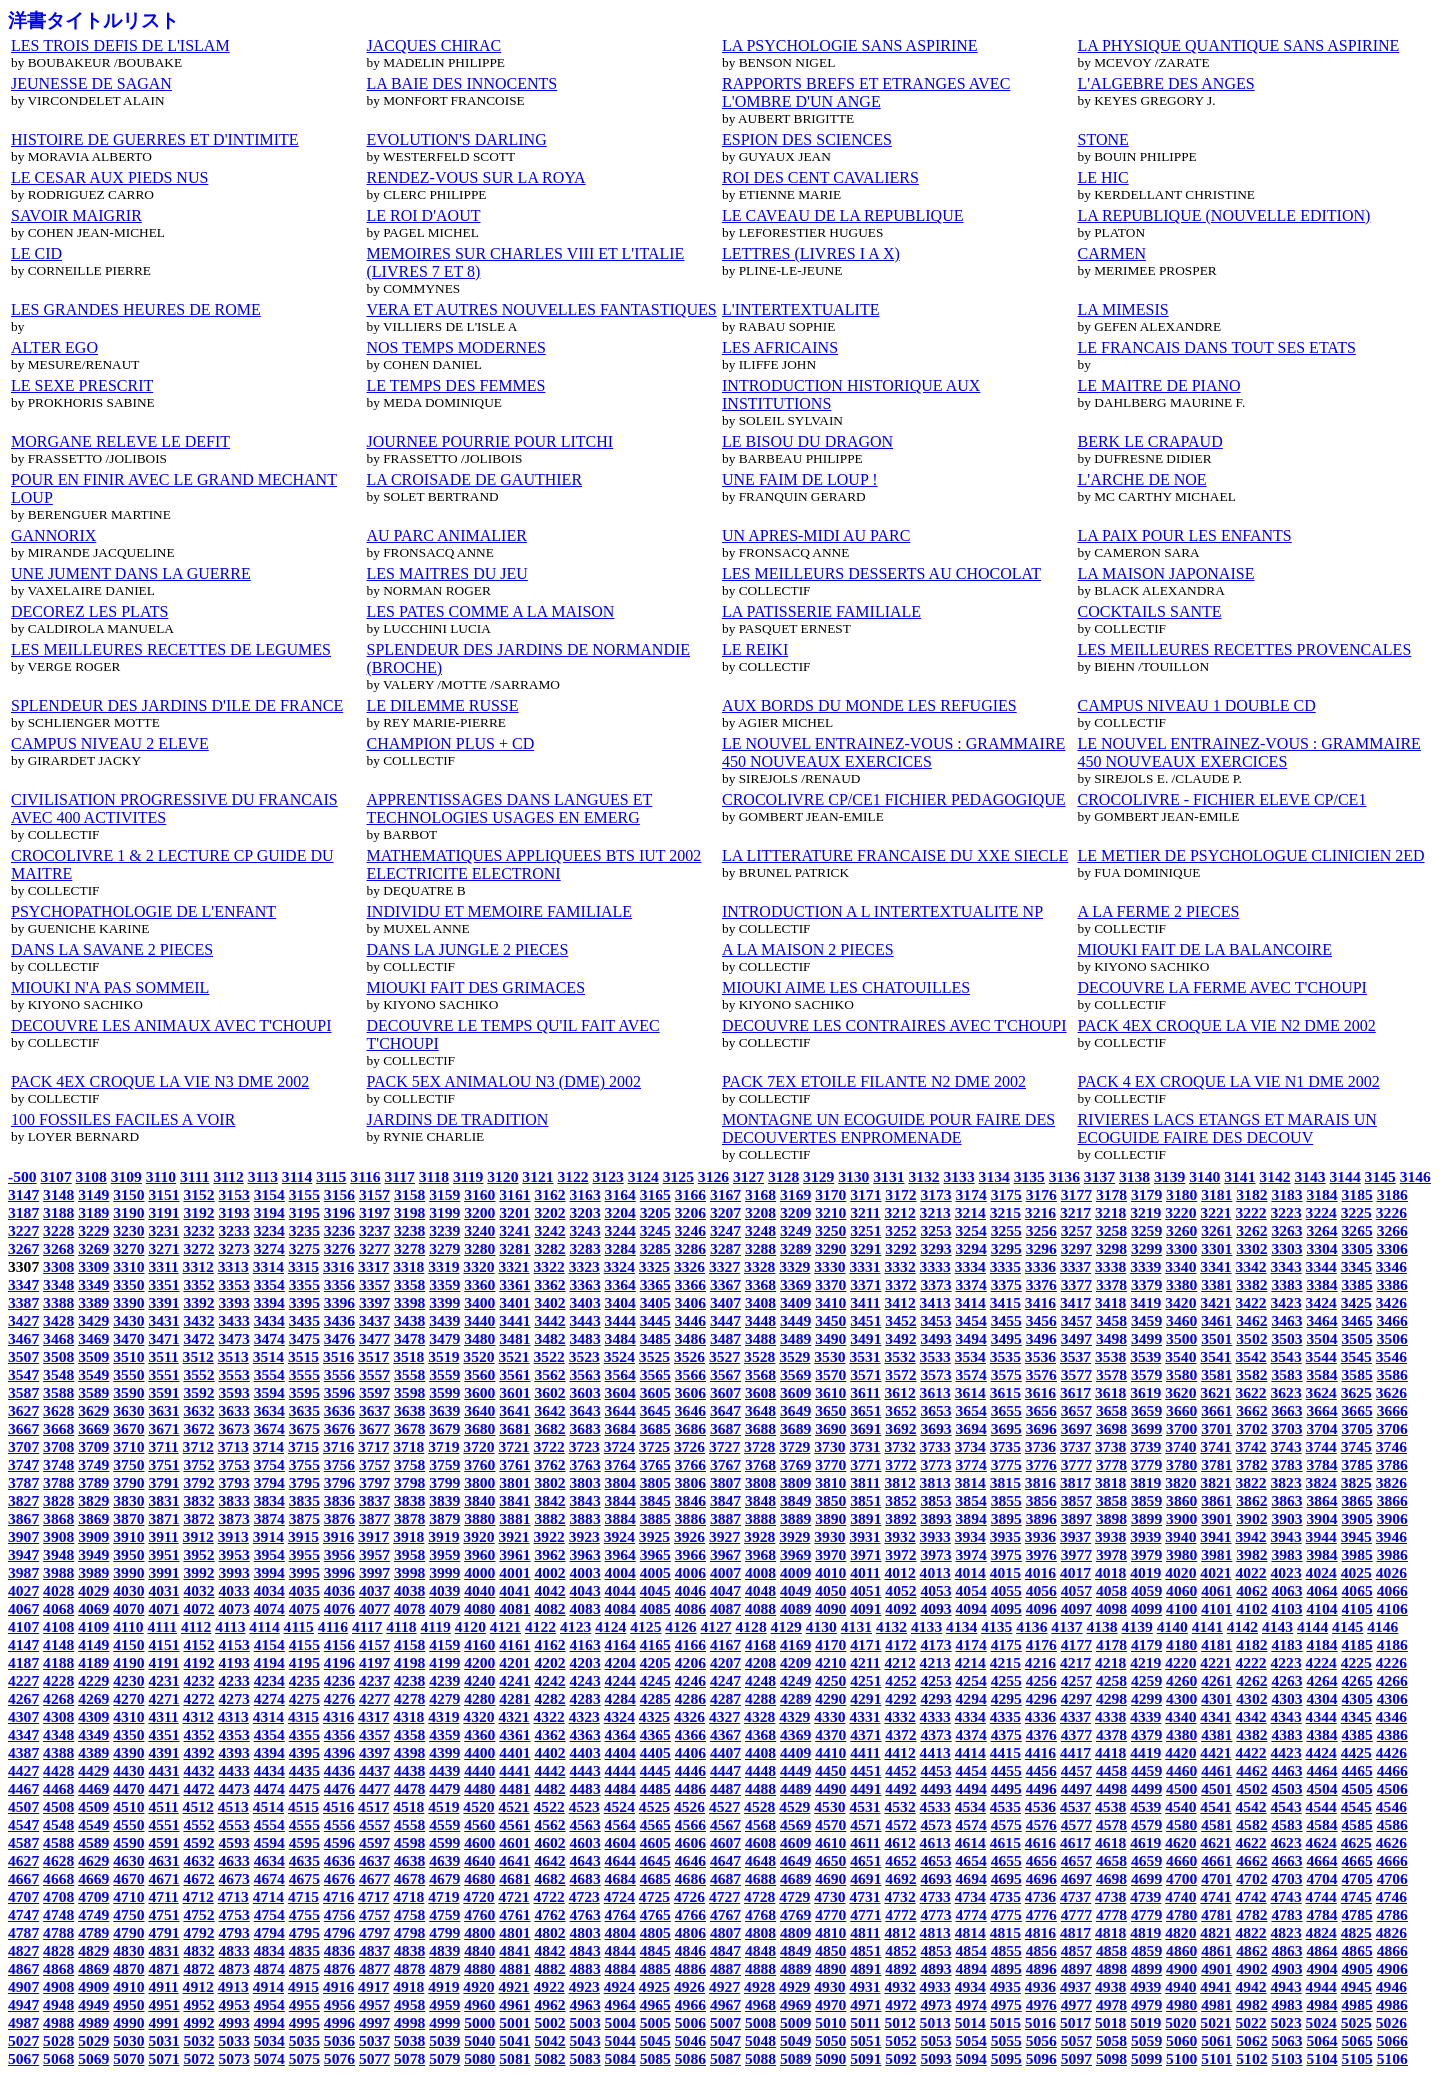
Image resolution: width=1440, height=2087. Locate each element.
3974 (971, 1554)
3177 (1076, 1194)
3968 (760, 1554)
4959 (444, 2004)
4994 (269, 2022)
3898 (1111, 1518)
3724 (619, 1446)
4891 (865, 1968)
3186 (1392, 1194)
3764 (620, 1464)
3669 (93, 1428)
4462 (1251, 1770)
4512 (198, 1806)
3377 (1076, 1284)
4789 (93, 1932)
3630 (128, 1410)
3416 (1040, 1302)
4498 (1111, 1788)
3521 (513, 1356)
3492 (900, 1338)
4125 (645, 1626)
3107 (56, 1176)
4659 (1146, 1860)
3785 (1357, 1464)
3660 (1181, 1410)
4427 (23, 1770)
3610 (830, 1392)
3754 (269, 1464)
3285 (655, 1248)
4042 (549, 1590)
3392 (198, 1302)
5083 (585, 2058)
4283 (585, 1698)
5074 (269, 2058)
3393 (234, 1302)
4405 (655, 1752)
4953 (234, 2004)
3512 (198, 1356)
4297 (1076, 1698)
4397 (374, 1752)
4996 (339, 2022)
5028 (58, 2040)
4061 (1216, 1590)
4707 (23, 1896)
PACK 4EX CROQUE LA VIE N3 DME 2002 (160, 1081)
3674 (269, 1428)
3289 (795, 1248)
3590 (128, 1392)
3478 (409, 1338)
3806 (690, 1482)
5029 (93, 2040)
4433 (234, 1770)
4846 (690, 1950)
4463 (1286, 1770)
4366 (690, 1734)
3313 (233, 1266)
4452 (900, 1770)
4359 (444, 1734)
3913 (233, 1536)
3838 (409, 1500)
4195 (304, 1662)
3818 (1110, 1482)
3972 (900, 1554)
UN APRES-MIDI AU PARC (816, 535)
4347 (23, 1734)
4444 (620, 1770)
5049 (795, 2040)
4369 (795, 1734)
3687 (725, 1428)
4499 (1146, 1788)
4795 (304, 1932)
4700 (1181, 1878)
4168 (760, 1644)
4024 (1321, 1572)
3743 (1286, 1446)
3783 (1286, 1464)
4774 (971, 1914)
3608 (760, 1392)
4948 (58, 2004)
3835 (304, 1500)
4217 (1075, 1662)
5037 (374, 2040)
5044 (620, 2040)
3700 (1181, 1428)
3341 (1215, 1266)
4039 (444, 1590)
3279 (444, 1248)
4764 (620, 1914)
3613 (935, 1392)
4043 (585, 1590)
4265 (1357, 1680)
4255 (1006, 1680)
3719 (443, 1446)
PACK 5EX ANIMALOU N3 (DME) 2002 (504, 1081)
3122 (572, 1176)
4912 (198, 1986)
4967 (725, 2004)
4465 (1357, 1770)
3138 (1134, 1176)
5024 (1321, 2022)
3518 (408, 1356)
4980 (1181, 2004)
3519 (443, 1356)
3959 (444, 1554)
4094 (971, 1608)
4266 (1392, 1680)
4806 (690, 1932)
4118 (401, 1626)
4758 (409, 1914)
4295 (1006, 1698)
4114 (264, 1626)
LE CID (36, 253)
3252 (900, 1230)
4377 (1076, 1734)
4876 (339, 1968)
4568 (760, 1824)
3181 (1216, 1194)
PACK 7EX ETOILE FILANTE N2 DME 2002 (874, 1081)
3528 (759, 1356)
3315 (303, 1266)
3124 (643, 1176)
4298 (1111, 1698)
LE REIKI (755, 649)
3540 (1180, 1356)
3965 (655, 1554)
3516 (338, 1356)
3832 (198, 1500)
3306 (1392, 1248)
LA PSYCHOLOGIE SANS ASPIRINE (850, 45)
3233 (234, 1230)
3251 (865, 1230)
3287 (725, 1248)
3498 (1111, 1338)
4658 (1111, 1860)
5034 (269, 2040)
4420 (1180, 1752)
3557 (374, 1374)
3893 (935, 1518)
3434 (269, 1320)
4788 (58, 1932)
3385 (1357, 1284)
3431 (163, 1320)
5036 (339, 2040)
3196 (339, 1212)
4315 (303, 1716)
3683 (585, 1428)
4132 (891, 1626)
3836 (339, 1500)
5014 (970, 2022)
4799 (444, 1932)
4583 (1286, 1824)
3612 (899, 1392)
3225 (1356, 1212)
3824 (1321, 1482)
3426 (1391, 1302)
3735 (1005, 1446)
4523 (584, 1806)
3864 (1321, 1500)
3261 (1216, 1230)
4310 (128, 1716)
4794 (269, 1932)
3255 (1006, 1230)
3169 (795, 1194)
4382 (1251, 1734)
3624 (1321, 1392)
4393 (234, 1752)
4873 (234, 1968)
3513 (233, 1356)
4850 (830, 1950)
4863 (1286, 1950)
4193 (234, 1662)
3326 (689, 1266)
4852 (900, 1950)
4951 (163, 2004)
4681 (514, 1878)
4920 (478, 1986)
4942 (1250, 1986)
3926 (689, 1536)
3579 (1146, 1374)
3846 (690, 1500)
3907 (23, 1536)
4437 (374, 1770)
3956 (339, 1554)
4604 (620, 1842)
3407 (725, 1302)
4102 (1251, 1608)
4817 (1075, 1932)
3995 (304, 1572)
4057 (1076, 1590)
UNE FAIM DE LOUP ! (800, 479)
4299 (1146, 1698)
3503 (1286, 1338)
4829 (93, 1950)
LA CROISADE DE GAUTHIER (475, 479)
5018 (1110, 2022)
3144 (1345, 1176)
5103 (1286, 2058)
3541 (1215, 1356)
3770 (830, 1464)
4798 (409, 1932)
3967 (725, 1554)
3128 (783, 1176)
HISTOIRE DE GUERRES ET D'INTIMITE (155, 139)
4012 (899, 1572)
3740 (1180, 1446)
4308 (58, 1716)
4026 (1391, 1572)
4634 (269, 1860)
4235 (304, 1680)
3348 (58, 1284)
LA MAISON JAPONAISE (1166, 573)
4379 (1146, 1734)
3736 (1040, 1446)
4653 (935, 1860)
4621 (1215, 1842)
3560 (479, 1374)
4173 (935, 1644)
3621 (1215, 1392)
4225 (1356, 1662)
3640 (479, 1410)
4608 (760, 1842)
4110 (128, 1626)
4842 (549, 1950)
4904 (1321, 1968)
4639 (444, 1860)
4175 (1006, 1644)
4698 (1111, 1878)
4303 (1286, 1698)
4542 (1250, 1806)
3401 (514, 1302)
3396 (339, 1302)
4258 (1111, 1680)
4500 (1181, 1788)
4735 (1005, 1896)
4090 (830, 1608)
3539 (1145, 1356)
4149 (93, 1644)
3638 (409, 1410)
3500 (1181, 1338)
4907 (23, 1986)
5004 (620, 2022)
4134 (961, 1626)
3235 (304, 1230)
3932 (899, 1536)
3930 (829, 1536)
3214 (970, 1212)
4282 (549, 1698)
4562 (549, 1824)
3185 (1357, 1194)
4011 (865, 1572)
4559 (444, 1824)
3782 (1251, 1464)
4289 (795, 1698)
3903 (1286, 1518)
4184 (1321, 1644)
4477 (374, 1788)
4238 (409, 1680)
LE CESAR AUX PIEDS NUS (109, 177)
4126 (680, 1626)
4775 (1006, 1914)
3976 (1041, 1554)
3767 (725, 1464)
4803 (585, 1932)
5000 (479, 2022)
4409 (795, 1752)
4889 (795, 1968)
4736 (1040, 1896)
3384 (1321, 1284)
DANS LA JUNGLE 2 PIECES (468, 949)
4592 (198, 1842)
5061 (1216, 2040)
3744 (1321, 1446)
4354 (269, 1734)
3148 (58, 1194)
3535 (1005, 1356)
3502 (1251, 1338)
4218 (1110, 1662)
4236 (339, 1680)
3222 (1250, 1212)
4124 (610, 1626)
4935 (1005, 1986)
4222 (1250, 1662)
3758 (409, 1464)
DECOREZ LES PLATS (89, 611)
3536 (1040, 1356)
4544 (1321, 1806)
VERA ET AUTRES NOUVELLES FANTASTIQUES (542, 309)
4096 (1041, 1608)
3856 (1041, 1500)
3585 (1357, 1374)
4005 (655, 1572)
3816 (1040, 1482)
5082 (549, 2058)
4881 (514, 1968)
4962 (549, 2004)
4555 (304, 1824)
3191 (163, 1212)
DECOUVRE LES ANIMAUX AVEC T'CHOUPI (171, 1025)
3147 (23, 1194)
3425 (1356, 1302)
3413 (935, 1302)
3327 (724, 1266)
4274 (269, 1698)
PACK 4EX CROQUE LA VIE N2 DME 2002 (1227, 1025)
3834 (269, 1500)
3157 (374, 1194)
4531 (864, 1806)
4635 (304, 1860)
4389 (93, 1752)
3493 (935, 1338)
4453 (935, 1770)
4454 (971, 1770)
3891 (865, 1518)
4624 (1321, 1842)
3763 (585, 1464)
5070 (128, 2058)
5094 (971, 2058)
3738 (1110, 1446)
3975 (1006, 1554)
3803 (585, 1482)
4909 (93, 1986)
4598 (409, 1842)
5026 (1391, 2022)
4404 (620, 1752)
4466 (1392, 1770)
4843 (585, 1950)
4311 (163, 1716)
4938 (1110, 1986)
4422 (1250, 1752)
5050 (830, 2040)
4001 (514, 1572)
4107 (23, 1626)
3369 (795, 1284)
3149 (93, 1194)
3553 (234, 1374)
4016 (1040, 1572)
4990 (128, 2022)
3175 (1006, 1194)
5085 (655, 2058)
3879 (444, 1518)
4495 (1006, 1788)
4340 (1180, 1716)
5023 (1286, 2022)
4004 (620, 1572)
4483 (585, 1788)
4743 (1286, 1896)
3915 (303, 1536)
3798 (409, 1482)
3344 (1321, 1266)
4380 (1181, 1734)
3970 (830, 1554)
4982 (1251, 2004)
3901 (1216, 1518)
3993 (234, 1572)
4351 (163, 1734)
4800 (479, 1932)
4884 (620, 1968)
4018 (1110, 1572)
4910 (128, 1986)
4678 (409, 1878)
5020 (1180, 2022)
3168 (760, 1194)
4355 (304, 1734)
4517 (373, 1806)
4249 (795, 1680)
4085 (655, 1608)
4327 (724, 1716)
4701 (1216, 1878)
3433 (234, 1320)
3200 (479, 1212)
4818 (1110, 1932)
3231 (163, 1230)
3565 (655, 1374)
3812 (899, 1482)
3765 (655, 1464)
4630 (128, 1860)
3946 (1391, 1536)
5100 (1181, 2058)
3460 (1181, 1320)
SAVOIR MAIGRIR (76, 215)
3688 (760, 1428)
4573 (935, 1824)
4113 (230, 1626)
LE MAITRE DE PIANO (1159, 385)
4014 (970, 1572)
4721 (513, 1896)
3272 (198, 1248)
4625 (1356, 1842)
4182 (1251, 1644)
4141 (1207, 1626)
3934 (970, 1536)
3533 (935, 1356)
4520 (478, 1806)
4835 (304, 1950)
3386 (1392, 1284)
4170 (830, 1644)
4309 (93, 1716)
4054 (971, 1590)
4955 (304, 2004)
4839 (444, 1950)
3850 (830, 1500)
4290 (830, 1698)
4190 (128, 1662)
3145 (1380, 1176)
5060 (1181, 2040)
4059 (1146, 1590)
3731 (864, 1446)
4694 (971, 1878)
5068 (58, 2058)
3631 (163, 1410)
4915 (303, 1986)
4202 (549, 1662)
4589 (93, 1842)
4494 (971, 1788)
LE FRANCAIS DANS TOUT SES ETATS (1217, 347)
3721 (513, 1446)
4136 (1031, 1626)
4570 (830, 1824)
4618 (1110, 1842)
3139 (1169, 1176)
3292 (900, 1248)
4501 (1216, 1788)
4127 (715, 1626)
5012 (899, 2022)
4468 (58, 1788)
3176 (1041, 1194)
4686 (690, 1878)
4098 (1111, 1608)
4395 (304, 1752)
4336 (1040, 1716)
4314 (268, 1716)
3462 (1251, 1320)
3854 (971, 1500)
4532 (899, 1806)
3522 (549, 1356)
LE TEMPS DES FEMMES (456, 385)
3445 (655, 1320)
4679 (444, 1878)
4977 (1076, 2004)
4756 (339, 1914)
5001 (514, 2022)
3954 (269, 1554)
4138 (1101, 1626)
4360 (479, 1734)
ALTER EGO (54, 347)
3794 (269, 1482)
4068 (58, 1608)
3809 (795, 1482)
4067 (23, 1608)
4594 (269, 1842)
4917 (373, 1986)
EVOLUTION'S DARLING (457, 139)
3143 (1309, 1176)
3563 (585, 1374)
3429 (93, 1320)
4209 (795, 1662)
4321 (513, 1716)
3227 (23, 1230)
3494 (971, 1338)
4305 (1357, 1698)
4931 (864, 1986)
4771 (865, 1914)
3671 (163, 1428)
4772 (900, 1914)
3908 (58, 1536)
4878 (409, 1968)
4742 (1250, 1896)
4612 (899, 1842)
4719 (443, 1896)
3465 (1357, 1320)
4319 (443, 1716)
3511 (163, 1356)
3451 (865, 1320)
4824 (1321, 1932)
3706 (1392, 1428)
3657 (1076, 1410)
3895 (1006, 1518)
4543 (1286, 1806)
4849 (795, 1950)
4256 (1041, 1680)
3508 (58, 1356)
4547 (23, 1824)
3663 (1286, 1410)
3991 (163, 1572)
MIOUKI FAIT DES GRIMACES (476, 987)
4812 (899, 1932)
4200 (479, 1662)
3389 (93, 1302)
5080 (479, 2058)
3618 (1110, 1392)
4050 (830, 1590)
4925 (654, 1986)
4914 (268, 1986)
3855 (1006, 1500)
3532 (899, 1356)
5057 (1076, 2040)
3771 (865, 1464)
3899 (1146, 1518)
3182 (1251, 1194)
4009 (795, 1572)
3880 (479, 1518)
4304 (1321, 1698)
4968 (760, 2004)
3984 (1321, 1554)
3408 (760, 1302)
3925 (654, 1536)
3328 (759, 1266)
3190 (128, 1212)
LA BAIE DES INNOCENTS (462, 83)
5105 (1357, 2058)
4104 (1321, 1608)
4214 (970, 1662)
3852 (900, 1500)
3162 (549, 1194)
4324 (619, 1716)
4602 (549, 1842)
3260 (1181, 1230)
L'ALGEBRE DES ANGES (1166, 83)
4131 (856, 1626)
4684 (620, 1878)
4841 (514, 1950)
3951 (163, 1554)
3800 (479, 1482)
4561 (514, 1824)
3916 (338, 1536)
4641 (514, 1860)
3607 (725, 1392)
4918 (408, 1986)
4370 (830, 1734)
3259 (1146, 1230)
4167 (725, 1644)
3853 (935, 1500)
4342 (1250, 1716)
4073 (234, 1608)
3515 (303, 1356)
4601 (514, 1842)
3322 (549, 1266)
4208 (760, 1662)
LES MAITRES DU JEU (447, 573)
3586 (1392, 1374)
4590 (128, 1842)
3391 (163, 1302)
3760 (479, 1464)
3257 (1076, 1230)
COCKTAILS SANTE (1150, 611)
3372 (900, 1284)
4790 (128, 1932)
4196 (339, 1662)
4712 (198, 1896)
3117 (400, 1176)
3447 (725, 1320)
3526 (689, 1356)
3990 (128, 1572)
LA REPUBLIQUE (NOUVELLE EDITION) (1224, 215)
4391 (163, 1752)
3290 (830, 1248)
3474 (269, 1338)
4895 (1006, 1968)
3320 (478, 1266)
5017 (1075, 2022)
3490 (830, 1338)
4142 (1242, 1626)
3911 (163, 1536)
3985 (1357, 1554)
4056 (1041, 1590)
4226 (1391, 1662)
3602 (549, 1392)
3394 (269, 1302)
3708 (58, 1446)
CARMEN (1112, 253)
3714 (268, 1446)
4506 (1392, 1788)
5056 (1041, 2040)
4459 (1146, 1770)
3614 (970, 1392)
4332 (899, 1716)
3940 (1180, 1536)
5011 (865, 2022)
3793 (234, 1482)
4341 (1215, 1716)
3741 (1215, 1446)
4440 (479, 1770)
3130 (853, 1176)
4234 (269, 1680)
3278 (409, 1248)
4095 (1006, 1608)
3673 (234, 1428)
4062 (1251, 1590)
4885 (655, 1968)
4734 (970, 1896)
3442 (549, 1320)
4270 (128, 1698)
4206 (690, 1662)
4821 (1215, 1932)
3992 (198, 1572)
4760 (479, 1914)
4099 (1146, 1608)
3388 (58, 1302)
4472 (198, 1788)
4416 (1040, 1752)
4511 (163, 1806)
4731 (864, 1896)
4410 (830, 1752)
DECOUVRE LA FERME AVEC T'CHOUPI (1222, 987)
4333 (935, 1716)
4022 (1250, 1572)
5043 (585, 2040)
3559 (444, 1374)
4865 (1357, 1950)
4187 (23, 1662)
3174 (971, 1194)
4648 (760, 1860)
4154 (269, 1644)
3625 (1356, 1392)
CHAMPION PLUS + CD (451, 743)
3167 (725, 1194)
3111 (194, 1176)
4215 (1005, 1662)
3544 (1321, 1356)
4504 (1321, 1788)
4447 (725, 1770)
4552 (198, 1824)
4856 (1041, 1950)
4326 (689, 1716)
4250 (830, 1680)
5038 (409, 2040)
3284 (620, 1248)
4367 (725, 1734)
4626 (1391, 1842)
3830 (128, 1500)
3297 (1076, 1248)
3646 (690, 1410)
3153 (234, 1194)
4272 (198, 1698)
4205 (655, 1662)
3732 (899, 1446)
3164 (620, 1194)
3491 (865, 1338)
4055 (1006, 1590)
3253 (935, 1230)
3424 (1321, 1302)
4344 (1321, 1716)
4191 (163, 1662)
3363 (585, 1284)
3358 (409, 1284)
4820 (1180, 1932)
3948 (58, 1554)
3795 (304, 1482)
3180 (1181, 1194)
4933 (935, 1986)
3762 (549, 1464)
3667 (23, 1428)
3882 (549, 1518)
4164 (620, 1644)
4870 (128, 1968)
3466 (1392, 1320)
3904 (1321, 1518)
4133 (926, 1626)
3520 (478, 1356)
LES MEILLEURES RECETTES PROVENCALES (1245, 649)
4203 (585, 1662)
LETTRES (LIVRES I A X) (811, 253)
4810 (830, 1932)
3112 (228, 1176)
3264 (1321, 1230)
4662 (1251, 1860)
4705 (1357, 1878)
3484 (620, 1338)
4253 (935, 1680)
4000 (479, 1572)
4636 (339, 1860)
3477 (374, 1338)
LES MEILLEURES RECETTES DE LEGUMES (171, 649)
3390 (128, 1302)
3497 (1076, 1338)
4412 (899, 1752)
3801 (514, 1482)
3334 (970, 1266)
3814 (970, 1482)
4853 (935, 1950)
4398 (409, 1752)
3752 (198, 1464)
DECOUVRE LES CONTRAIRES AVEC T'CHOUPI (894, 1025)
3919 (443, 1536)
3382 (1251, 1284)
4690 (830, 1878)
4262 (1251, 1680)
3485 (655, 1338)
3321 (513, 1266)
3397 (374, 1302)
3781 (1216, 1464)
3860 (1181, 1500)
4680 (479, 1878)
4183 (1286, 1644)
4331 (864, 1716)
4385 (1357, 1734)
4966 (690, 2004)
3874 (269, 1518)
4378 (1111, 1734)
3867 (23, 1518)
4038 (409, 1590)
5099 (1146, 2058)
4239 (444, 1680)
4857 (1076, 1950)
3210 (830, 1212)
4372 (900, 1734)
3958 (409, 1554)
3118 (434, 1176)
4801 (514, 1932)
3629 (93, 1410)
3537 (1075, 1356)
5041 (514, 2040)
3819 (1145, 1482)
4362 (549, 1734)
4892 (900, 1968)
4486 (690, 1788)
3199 (444, 1212)
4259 (1146, 1680)
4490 (830, 1788)
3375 (1006, 1284)
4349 (93, 1734)
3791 (163, 1482)
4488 (760, 1788)
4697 (1076, 1878)
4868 (58, 1968)
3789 (93, 1482)
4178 (1111, 1644)
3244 (620, 1230)
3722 (549, 1446)
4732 (899, 1896)
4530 (829, 1806)
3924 (619, 1536)
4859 (1146, 1950)
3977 (1076, 1554)
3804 (620, 1482)
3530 (829, 1356)
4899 (1146, 1968)
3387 (23, 1302)
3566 (690, 1374)
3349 (93, 1284)
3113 (263, 1176)
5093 (935, 2058)
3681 (514, 1428)
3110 (161, 1176)
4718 (408, 1896)
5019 (1145, 2022)
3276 (339, 1248)
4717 (373, 1896)
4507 (23, 1806)
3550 (128, 1374)
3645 (655, 1410)
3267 (23, 1248)
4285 (655, 1698)
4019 (1145, 1572)
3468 (58, 1338)
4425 (1356, 1752)
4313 (233, 1716)
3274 (269, 1248)
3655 (1006, 1410)
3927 (724, 1536)
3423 (1286, 1302)
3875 (304, 1518)
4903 (1286, 1968)
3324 (619, 1266)
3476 (339, 1338)
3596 (339, 1392)
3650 (830, 1410)
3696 (1041, 1428)
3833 (234, 1500)
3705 (1357, 1428)
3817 (1075, 1482)
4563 (585, 1824)
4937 (1075, 1986)
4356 (339, 1734)
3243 (585, 1230)
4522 (549, 1806)
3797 (374, 1482)
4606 (690, 1842)
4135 (996, 1626)
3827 (23, 1500)
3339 (1145, 1266)
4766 (690, 1914)
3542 (1250, 1356)
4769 (795, 1914)
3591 (163, 1392)
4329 (794, 1716)
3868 (58, 1518)
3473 (234, 1338)
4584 (1321, 1824)
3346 (1391, 1266)
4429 (93, 1770)
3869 (93, 1518)
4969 (795, 2004)
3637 (374, 1410)
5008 (760, 2022)
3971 (865, 1554)
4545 (1356, 1806)
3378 (1111, 1284)
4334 (970, 1716)
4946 (1391, 1986)
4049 (795, 1590)
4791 (163, 1932)
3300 (1181, 1248)
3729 (794, 1446)
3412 (899, 1302)
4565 (655, 1824)
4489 (795, 1788)
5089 (795, 2058)
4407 (725, 1752)
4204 (620, 1662)
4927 (724, 1986)
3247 (725, 1230)
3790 (128, 1482)
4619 (1145, 1842)
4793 (234, 1932)
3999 (444, 1572)
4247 (725, 1680)
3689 (795, 1428)
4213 (935, 1662)
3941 (1215, 1536)
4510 (128, 1806)
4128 (751, 1626)
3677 (374, 1428)
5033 (234, 2040)
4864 (1321, 1950)
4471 (163, 1788)
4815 (1005, 1932)
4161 (514, 1644)
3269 (93, 1248)
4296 (1041, 1698)
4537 (1075, 1806)
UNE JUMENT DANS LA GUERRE (131, 573)
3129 (818, 1176)
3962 (549, 1554)
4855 (1006, 1950)
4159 (444, 1644)
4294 (971, 1698)
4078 (409, 1608)
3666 (1392, 1410)
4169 (795, 1644)
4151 (163, 1644)
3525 (654, 1356)
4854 (971, 1950)
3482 (549, 1338)
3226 (1391, 1212)
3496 (1041, 1338)
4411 (865, 1752)
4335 (1005, 1716)
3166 (690, 1194)
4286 (690, 1698)
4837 (374, 1950)
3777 (1076, 1464)
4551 (163, 1824)
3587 (23, 1392)
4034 (269, 1590)
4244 (620, 1680)
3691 (865, 1428)
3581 (1216, 1374)
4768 (760, 1914)
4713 (233, 1896)
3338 (1110, 1266)
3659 (1146, 1410)
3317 (373, 1266)
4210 (830, 1662)
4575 (1006, 1824)
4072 (198, 1608)
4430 (128, 1770)
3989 (93, 1572)
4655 (1006, 1860)
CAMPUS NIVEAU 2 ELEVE (110, 743)
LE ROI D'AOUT (424, 215)
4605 (655, 1842)
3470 (128, 1338)
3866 (1392, 1500)
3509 (93, 1356)
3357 (374, 1284)
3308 (58, 1266)
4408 (760, 1752)
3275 (304, 1248)
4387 (23, 1752)
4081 (514, 1608)
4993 (234, 2022)
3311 (163, 1266)
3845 (655, 1500)
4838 (409, 1950)
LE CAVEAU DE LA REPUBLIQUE (842, 215)
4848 (760, 1950)
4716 (338, 1896)
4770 (830, 1914)
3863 (1286, 1500)
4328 (759, 1716)
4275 (304, 1698)
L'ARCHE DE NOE (1142, 479)
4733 (935, 1896)
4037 (374, 1590)
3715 (303, 1446)
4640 (479, 1860)
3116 (365, 1176)
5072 (198, 2058)
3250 (830, 1230)
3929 (794, 1536)
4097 (1076, 1608)
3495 (1006, 1338)
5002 (549, 2022)
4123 (575, 1626)
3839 (444, 1500)
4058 (1111, 1590)
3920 (478, 1536)
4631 (163, 1860)
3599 (444, 1392)
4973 (935, 2004)
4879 (444, 1968)
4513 (233, 1806)
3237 (374, 1230)
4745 (1356, 1896)
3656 (1041, 1410)
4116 (333, 1626)
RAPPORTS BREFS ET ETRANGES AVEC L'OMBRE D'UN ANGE (866, 92)
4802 (549, 1932)
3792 (198, 1482)
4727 (724, 1896)
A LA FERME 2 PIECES (1159, 911)
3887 (725, 1518)
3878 (409, 1518)
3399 (444, 1302)
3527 (724, 1356)
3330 (829, 1266)
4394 (269, 1752)
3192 (198, 1212)
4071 (163, 1608)
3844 (620, 1500)
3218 (1110, 1212)
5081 (514, 2058)
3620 (1180, 1392)
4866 (1392, 1950)
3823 (1286, 1482)
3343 (1286, 1266)
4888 (760, 1968)
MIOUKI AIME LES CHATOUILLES (846, 987)
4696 (1041, 1878)
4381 (1216, 1734)
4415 (1005, 1752)
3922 (549, 1536)
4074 (269, 1608)
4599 (444, 1842)
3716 (338, 1446)
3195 (304, 1212)
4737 (1075, 1896)
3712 (198, 1446)
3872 (198, 1518)
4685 (655, 1878)
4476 (339, 1788)
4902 (1251, 1968)
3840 (479, 1500)
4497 (1076, 1788)
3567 (725, 1374)
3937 (1075, 1536)
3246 (690, 1230)
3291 (865, 1248)
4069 (93, 1608)
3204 (620, 1212)
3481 (514, 1338)
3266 (1392, 1230)
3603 (585, 1392)
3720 (478, 1446)
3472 (198, 1338)
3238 (409, 1230)
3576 (1041, 1374)
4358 (409, 1734)
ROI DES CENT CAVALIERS (820, 177)
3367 (725, 1284)
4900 (1181, 1968)
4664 (1321, 1860)
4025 (1356, 1572)
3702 (1251, 1428)
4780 (1181, 1914)
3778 (1111, 1464)
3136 (1064, 1176)
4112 (196, 1626)
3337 (1075, 1266)
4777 (1076, 1914)
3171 (865, 1194)
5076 (339, 2058)
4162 (549, 1644)
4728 (759, 1896)
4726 (689, 1896)
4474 (269, 1788)
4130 (821, 1626)
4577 (1076, 1824)
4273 (234, 1698)
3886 (690, 1518)
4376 (1041, 1734)
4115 (299, 1626)
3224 (1321, 1212)
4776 (1041, 1914)
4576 (1041, 1824)
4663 (1286, 1860)
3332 (899, 1266)
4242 (549, 1680)
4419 (1145, 1752)
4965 (655, 2004)
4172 (900, 1644)
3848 (760, 1500)
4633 (234, 1860)
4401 (514, 1752)
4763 (585, 1914)
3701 (1216, 1428)
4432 (198, 1770)
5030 (128, 2040)
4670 (128, 1878)
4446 (690, 1770)
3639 (444, 1410)
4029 (93, 1590)
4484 (620, 1788)
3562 (549, 1374)
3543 (1286, 1356)
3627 (23, 1410)
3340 (1180, 1266)
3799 (444, 1482)
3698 (1111, 1428)
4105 (1357, 1608)
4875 (304, 1968)
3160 (479, 1194)
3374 (971, 1284)
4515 (303, 1806)
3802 (549, 1482)
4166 (690, 1644)
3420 (1180, 1302)
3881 (514, 1518)
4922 (549, 1986)
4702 (1251, 1878)
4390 (128, 1752)
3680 (479, 1428)
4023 (1286, 1572)
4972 (900, 2004)
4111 (162, 1626)
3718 (408, 1446)
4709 (93, 1896)
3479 (444, 1338)
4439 (444, 1770)
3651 (865, 1410)
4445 (655, 1770)
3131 (888, 1176)
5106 (1392, 2058)
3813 (935, 1482)
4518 (408, 1806)
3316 (338, 1266)
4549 (93, 1824)
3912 (198, 1536)
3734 (970, 1446)
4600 (479, 1842)
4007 (725, 1572)
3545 (1356, 1356)
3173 (935, 1194)
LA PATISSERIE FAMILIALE (821, 611)
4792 (198, 1932)
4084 (620, 1608)
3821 (1215, 1482)
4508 (58, 1806)
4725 (654, 1896)
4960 (479, 2004)
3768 (760, 1464)
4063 (1286, 1590)
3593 (234, 1392)
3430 (128, 1320)
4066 (1392, 1590)
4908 (58, 1986)
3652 (900, 1410)
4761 (514, 1914)
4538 (1110, 1806)
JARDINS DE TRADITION (458, 1119)
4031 (163, 1590)
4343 (1286, 1716)
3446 (690, 1320)
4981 (1216, 2004)
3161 (514, 1194)
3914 (268, 1536)
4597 (374, 1842)
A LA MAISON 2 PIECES (808, 949)
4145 (1347, 1626)
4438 (409, 1770)
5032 (198, 2040)
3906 (1392, 1518)
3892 (900, 1518)
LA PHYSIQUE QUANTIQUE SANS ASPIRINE (1239, 45)
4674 (269, 1878)
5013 (935, 2022)
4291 (865, 1698)
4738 (1110, 1896)
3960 (479, 1554)
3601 (514, 1392)
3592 (198, 1392)
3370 (830, 1284)
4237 (374, 1680)
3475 (304, 1338)
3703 (1286, 1428)
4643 (585, 1860)
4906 (1392, 1968)
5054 (971, 2040)
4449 (795, 1770)
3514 (268, 1356)
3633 (234, 1410)
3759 (444, 1464)
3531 (864, 1356)
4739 (1145, 1896)
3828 (58, 1500)
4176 (1041, 1644)
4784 (1321, 1914)
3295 (1006, 1248)
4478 (409, 1788)
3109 (126, 1176)
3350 (128, 1284)
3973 (935, 1554)
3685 (655, 1428)
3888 (760, 1518)
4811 (865, 1932)
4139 (1137, 1626)
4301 (1216, 1698)
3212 (899, 1212)
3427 (23, 1320)
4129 (786, 1626)
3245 (655, 1230)
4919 (443, 1986)
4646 (690, 1860)
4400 (479, 1752)
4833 (234, 1950)
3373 (935, 1284)
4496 (1041, 1788)
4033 (234, 1590)
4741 (1215, 1896)
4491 (865, 1788)
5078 (409, 2058)
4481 (514, 1788)
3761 (514, 1464)
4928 (759, 1986)
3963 (585, 1554)
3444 (620, 1320)
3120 (502, 1176)
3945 (1356, 1536)
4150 (128, 1644)
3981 (1216, 1554)
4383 (1286, 1734)
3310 (128, 1266)
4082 (549, 1608)
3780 (1181, 1464)
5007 (725, 2022)
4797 (374, 1932)
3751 (163, 1464)
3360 (479, 1284)
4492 (900, 1788)
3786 (1392, 1464)
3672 (198, 1428)
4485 (655, 1788)
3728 (759, 1446)
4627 (23, 1860)
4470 (128, 1788)
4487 (725, 1788)
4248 (760, 1680)
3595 (304, 1392)
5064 (1321, 2040)
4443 (585, 1770)
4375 (1006, 1734)
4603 (585, 1842)
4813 (935, 1932)
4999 (444, 2022)
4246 (690, 1680)
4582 (1251, 1824)
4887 (725, 1968)
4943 (1286, 1986)
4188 (58, 1662)
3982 (1251, 1554)
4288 (760, 1698)
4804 (620, 1932)
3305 (1357, 1248)
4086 (690, 1608)
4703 (1286, 1878)
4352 (198, 1734)
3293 (935, 1248)
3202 (549, 1212)
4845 (655, 1950)
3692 (900, 1428)
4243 (585, 1680)
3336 (1040, 1266)
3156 (339, 1194)
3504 (1321, 1338)
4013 (935, 1572)
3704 (1321, 1428)
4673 (234, 1878)
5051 (865, 2040)
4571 (865, 1824)
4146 (1382, 1626)
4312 (198, 1716)
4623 (1286, 1842)
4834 (269, 1950)
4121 (505, 1626)
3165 (655, 1194)
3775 (1006, 1464)
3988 (58, 1572)
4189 (93, 1662)
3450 (830, 1320)
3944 (1321, 1536)
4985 (1357, 2004)
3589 (93, 1392)
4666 (1392, 1860)
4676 (339, 1878)
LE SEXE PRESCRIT (82, 385)
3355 (304, 1284)
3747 (23, 1464)
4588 (58, 1842)
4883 (585, 1968)
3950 (128, 1554)
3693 (935, 1428)
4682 (549, 1878)
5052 (900, 2040)
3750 (128, 1464)
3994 (269, 1572)
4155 (304, 1644)
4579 (1146, 1824)
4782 (1251, 1914)
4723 (584, 1896)
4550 (128, 1824)
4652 (900, 1860)
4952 (198, 2004)
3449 (795, 1320)
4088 (760, 1608)
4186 (1392, 1644)
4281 (514, 1698)
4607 (725, 1842)
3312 (198, 1266)
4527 (724, 1806)
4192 (198, 1662)
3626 (1391, 1392)
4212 (899, 1662)
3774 (971, 1464)
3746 (1391, 1446)
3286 (690, 1248)
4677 (374, 1878)
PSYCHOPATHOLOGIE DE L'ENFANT (143, 911)
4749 (93, 1914)
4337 (1075, 1716)
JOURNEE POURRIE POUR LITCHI (490, 441)
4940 (1180, 1986)
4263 (1286, 1680)
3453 (935, 1320)
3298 (1111, 1248)
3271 (163, 1248)
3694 (971, 1428)
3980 (1181, 1554)
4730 (829, 1896)
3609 (795, 1392)
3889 (795, 1518)
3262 (1251, 1230)
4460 (1181, 1770)
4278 (409, 1698)
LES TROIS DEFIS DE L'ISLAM (120, 45)
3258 (1111, 1230)
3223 (1286, 1212)
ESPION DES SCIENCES (807, 139)
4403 (585, 1752)
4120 (470, 1626)
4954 (269, 2004)
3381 (1216, 1284)
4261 (1216, 1680)
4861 (1216, 1950)
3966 (690, 1554)
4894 (971, 1968)
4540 (1180, 1806)
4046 (690, 1590)
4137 (1066, 1626)
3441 (514, 1320)
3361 (514, 1284)
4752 (198, 1914)
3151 (163, 1194)
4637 (374, 1860)
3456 (1041, 1320)
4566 (690, 1824)
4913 (233, 1986)
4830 (128, 1950)
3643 (585, 1410)
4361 (514, 1734)
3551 (163, 1374)
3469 (93, 1338)
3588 (58, 1392)
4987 (23, 2022)
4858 (1111, 1950)
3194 (269, 1212)
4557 (374, 1824)
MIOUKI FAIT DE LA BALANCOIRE (1205, 949)
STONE (1103, 139)
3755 (304, 1464)
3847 (725, 1500)
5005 (655, 2022)
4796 (339, 1932)
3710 (128, 1446)
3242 (549, 1230)
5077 (374, 2058)
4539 (1145, 1806)
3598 (409, 1392)
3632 (198, 1410)
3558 (409, 1374)
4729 (794, 1896)
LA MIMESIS (1123, 309)
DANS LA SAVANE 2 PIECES (112, 949)
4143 (1277, 1626)
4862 (1251, 1950)
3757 (374, 1464)
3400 (479, 1302)
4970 (830, 2004)
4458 (1111, 1770)
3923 (584, 1536)
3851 (865, 1500)
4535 (1005, 1806)
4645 (655, 1860)
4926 (689, 1986)
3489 (795, 1338)
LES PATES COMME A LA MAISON (491, 611)
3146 (1415, 1176)
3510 (128, 1356)
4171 (865, 1644)
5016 (1040, 2022)
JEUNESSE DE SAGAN (91, 83)
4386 (1392, 1734)
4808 (760, 1932)
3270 (128, 1248)
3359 (444, 1284)
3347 (23, 1284)
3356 (339, 1284)
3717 (373, 1446)
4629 (93, 1860)
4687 (725, 1878)
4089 (795, 1608)
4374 (971, 1734)
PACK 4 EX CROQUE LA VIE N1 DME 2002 (1229, 1081)
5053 (935, 2040)
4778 (1111, 1914)
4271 (163, 1698)
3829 (93, 1500)
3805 (655, 1482)
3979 (1146, 1554)
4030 (128, 1590)
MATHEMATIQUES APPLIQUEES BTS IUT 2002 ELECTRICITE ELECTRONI (534, 864)
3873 (234, 1518)
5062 (1251, 2040)
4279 (444, 1698)
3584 (1321, 1374)
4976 (1041, 2004)
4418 (1110, 1752)
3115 (331, 1176)
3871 (163, 1518)
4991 (163, 2022)
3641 (514, 1410)
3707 (23, 1446)
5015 (1005, 2022)
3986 (1392, 1554)
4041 (514, 1590)
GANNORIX (53, 535)
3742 (1250, 1446)
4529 (794, 1806)
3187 (23, 1212)
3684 (620, 1428)
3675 (304, 1428)
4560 (479, 1824)
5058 (1111, 2040)
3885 (655, 1518)
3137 (1099, 1176)
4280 (479, 1698)
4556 (339, 1824)
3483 (585, 1338)
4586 (1392, 1824)
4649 (795, 1860)
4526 (689, 1806)
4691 (865, 1878)
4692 (900, 1878)
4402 (549, 1752)
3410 (830, 1302)
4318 (408, 1716)
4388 (58, 1752)
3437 (374, 1320)
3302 (1251, 1248)
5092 (900, 2058)
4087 (725, 1608)
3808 (760, 1482)
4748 (58, 1914)
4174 (971, 1644)
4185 (1357, 1644)
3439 (444, 1320)
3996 (339, 1572)
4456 (1041, 1770)
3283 (585, 1248)
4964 (620, 2004)
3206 (690, 1212)
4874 (269, 1968)
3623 (1286, 1392)
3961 (514, 1554)
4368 (760, 1734)
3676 (339, 1428)
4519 (443, 1806)
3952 (198, 1554)
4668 (58, 1878)
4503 (1286, 1788)
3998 (409, 1572)
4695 (1006, 1878)
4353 (234, 1734)
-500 (22, 1176)
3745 (1356, 1446)
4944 (1321, 1986)
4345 (1356, 1716)
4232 (198, 1680)
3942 (1250, 1536)
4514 (268, 1806)
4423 (1286, 1752)
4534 (970, 1806)
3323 (584, 1266)
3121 (537, 1176)
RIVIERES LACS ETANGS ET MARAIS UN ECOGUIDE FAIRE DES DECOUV (1227, 1128)
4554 (269, 1824)
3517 (373, 1356)
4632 (198, 1860)
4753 (234, 1914)
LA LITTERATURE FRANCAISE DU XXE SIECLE (895, 855)
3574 (971, 1374)
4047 (725, 1590)
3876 (339, 1518)
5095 (1006, 2058)
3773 (935, 1464)
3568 (760, 1374)
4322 (549, 1716)
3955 (304, 1554)
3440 (479, 1320)
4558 (409, 1824)
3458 (1111, 1320)
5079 (444, 2058)
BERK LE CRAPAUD (1150, 441)
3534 (970, 1356)
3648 (760, 1410)
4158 (409, 1644)
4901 (1216, 1968)
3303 (1286, 1248)
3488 (760, 1338)
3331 (864, 1266)
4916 (338, 1986)
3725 (654, 1446)
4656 (1041, 1860)
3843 (585, 1500)
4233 (234, 1680)
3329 (794, 1266)
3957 (374, 1554)
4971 (865, 2004)
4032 (198, 1590)
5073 (234, 2058)
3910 (128, 1536)
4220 (1180, 1662)
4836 (339, 1950)
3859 (1146, 1500)
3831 (163, 1500)
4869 (93, 1968)
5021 (1215, 2022)
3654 (971, 1410)
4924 (619, 1986)
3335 (1005, 1266)
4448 (760, 1770)
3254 (971, 1230)
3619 (1145, 1392)
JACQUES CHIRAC (434, 45)
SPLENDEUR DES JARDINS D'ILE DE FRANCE (177, 705)
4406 (690, 1752)
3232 (198, 1230)
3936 (1040, 1536)
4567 (725, 1824)
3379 (1146, 1284)
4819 (1145, 1932)
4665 (1357, 1860)
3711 (163, 1446)
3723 (584, 1446)
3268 (58, 1248)
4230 (128, 1680)
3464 (1321, 1320)
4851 (865, 1950)
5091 (865, 2058)
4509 (93, 1806)
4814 (970, 1932)
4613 (935, 1842)
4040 (479, 1590)
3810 (830, 1482)
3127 (748, 1176)
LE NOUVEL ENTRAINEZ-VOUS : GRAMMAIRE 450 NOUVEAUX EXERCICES (893, 752)
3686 (690, 1428)
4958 (409, 2004)
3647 (725, 1410)
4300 (1181, 1698)
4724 (619, 1896)
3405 (655, 1302)
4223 (1286, 1662)
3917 (373, 1536)
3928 (759, 1536)
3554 (269, 1374)
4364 (620, 1734)
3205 (655, 1212)
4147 (23, 1644)
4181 (1216, 1644)
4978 (1111, 2004)
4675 (304, 1878)
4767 (725, 1914)
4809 (795, 1932)
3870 (128, 1518)
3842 (549, 1500)
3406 (690, 1302)
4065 (1357, 1590)
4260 (1181, 1680)
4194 (269, 1662)
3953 (234, 1554)
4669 (93, 1878)
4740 (1180, 1896)
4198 (409, 1662)
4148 (58, 1644)
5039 (444, 2040)
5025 (1356, 2022)
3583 (1286, 1374)
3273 (234, 1248)
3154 (269, 1194)
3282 (549, 1248)
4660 (1181, 1860)
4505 (1357, 1788)
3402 (549, 1302)
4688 (760, 1878)
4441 (514, 1770)
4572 (900, 1824)
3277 (374, 1248)
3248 (760, 1230)
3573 (935, 1374)
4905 (1357, 1968)
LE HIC (1103, 177)
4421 (1215, 1752)
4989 (93, 2022)
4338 (1110, 1716)
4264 (1321, 1680)
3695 (1006, 1428)
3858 (1111, 1500)
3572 (900, 1374)
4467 (23, 1788)
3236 (339, 1230)
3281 (514, 1248)
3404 (620, 1302)
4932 (899, 1986)
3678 (409, 1428)
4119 (436, 1626)
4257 (1076, 1680)
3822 (1250, 1482)
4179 (1146, 1644)
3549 (93, 1374)
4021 (1215, 1572)
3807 (725, 1482)
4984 (1321, 2004)
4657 (1076, 1860)
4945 (1356, 1986)
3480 (479, 1338)
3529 (794, 1356)
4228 (58, 1680)
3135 (1029, 1176)
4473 (234, 1788)
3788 (58, 1482)
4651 (865, 1860)
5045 (655, 2040)
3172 (900, 1194)
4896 (1041, 1968)
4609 (795, 1842)
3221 (1215, 1212)
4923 (584, 1986)
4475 (304, 1788)
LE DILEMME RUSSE (443, 705)
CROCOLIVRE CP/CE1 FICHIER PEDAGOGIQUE (894, 799)
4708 (58, 1896)
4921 (513, 1986)
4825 (1356, 1932)
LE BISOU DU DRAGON (807, 441)
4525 (654, 1806)
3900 (1181, 1518)
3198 (409, 1212)
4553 (234, 1824)
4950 (128, 2004)
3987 (23, 1572)
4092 (900, 1608)
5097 (1076, 2058)
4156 (339, 1644)
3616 (1040, 1392)
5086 (690, 2058)
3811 (865, 1482)
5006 (690, 2022)
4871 (163, 1968)
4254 (971, 1680)
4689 (795, 1878)
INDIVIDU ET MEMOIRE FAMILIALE (500, 911)
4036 (339, 1590)
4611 (865, 1842)
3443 (585, 1320)
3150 (128, 1194)
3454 (971, 1320)
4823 (1286, 1932)
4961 (514, 2004)
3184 (1321, 1194)
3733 (935, 1446)
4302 (1251, 1698)
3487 (725, 1338)
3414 (970, 1302)
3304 (1321, 1248)
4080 (479, 1608)
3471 (163, 1338)
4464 (1321, 1770)
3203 (585, 1212)
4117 (367, 1626)
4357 (374, 1734)
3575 (1006, 1374)
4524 (619, 1806)
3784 (1321, 1464)
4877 (374, 1968)
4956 (339, 2004)
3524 (619, 1356)
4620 (1180, 1842)
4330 (829, 1716)
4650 (830, 1860)
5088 (760, 2058)
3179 (1146, 1194)
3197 (374, 1212)
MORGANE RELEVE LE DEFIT (120, 441)
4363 (585, 1734)
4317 (373, 1716)
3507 (23, 1356)
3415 (1005, 1302)
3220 (1180, 1212)
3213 (935, 1212)
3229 (93, 1230)
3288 (760, 1248)
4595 (304, 1842)
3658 (1111, 1410)
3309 (93, 1266)
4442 (549, 1770)
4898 (1111, 1968)
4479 (444, 1788)
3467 (23, 1338)
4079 (444, 1608)
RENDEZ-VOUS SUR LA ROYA (476, 177)
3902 (1251, 1518)
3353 (234, 1284)
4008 (760, 1572)
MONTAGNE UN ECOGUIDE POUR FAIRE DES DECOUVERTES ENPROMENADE (888, 1128)
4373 (935, 1734)
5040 (479, 2040)
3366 (690, 1284)
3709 (93, 1446)
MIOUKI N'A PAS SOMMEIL (110, 987)
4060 (1181, 1590)
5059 (1146, 2040)
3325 (654, 1266)
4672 (198, 1878)
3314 (268, 1266)
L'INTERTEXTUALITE (800, 309)
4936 (1040, 1986)
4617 (1075, 1842)
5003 (585, 2022)
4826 (1391, 1932)
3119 (468, 1176)
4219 (1145, 1662)
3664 (1321, 1410)
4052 (900, 1590)
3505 (1357, 1338)
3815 (1005, 1482)
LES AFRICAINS (780, 347)
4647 (725, 1860)
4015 (1005, 1572)
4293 (935, 1698)
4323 (584, 1716)
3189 (93, 1212)
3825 (1356, 1482)
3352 (198, 1284)
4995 (304, 2022)
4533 (935, 1806)
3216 (1040, 1212)
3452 (900, 1320)
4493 (935, 1788)
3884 (620, 1518)
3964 (620, 1554)
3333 (935, 1266)
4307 (23, 1716)
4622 (1250, 1842)
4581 (1216, 1824)
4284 (620, 1698)
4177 (1076, 1644)
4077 (374, 1608)
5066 (1392, 2040)
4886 (690, 1968)
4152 (198, 1644)
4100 (1181, 1608)
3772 (900, 1464)
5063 (1286, 2040)
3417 (1075, 1302)
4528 (759, 1806)
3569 (795, 1374)
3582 (1251, 1374)
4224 (1321, 1662)
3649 (795, 1410)
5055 (1006, 2040)
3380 (1181, 1284)
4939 (1145, 1986)
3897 (1076, 1518)
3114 (297, 1176)
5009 (795, 2022)
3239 (444, 1230)
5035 (304, 2040)
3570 (830, 1374)
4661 (1216, 1860)
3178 (1111, 1194)
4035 (304, 1590)
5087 (725, 2058)
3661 (1216, 1410)
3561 (514, 1374)
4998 (409, 2022)
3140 (1204, 1176)
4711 (163, 1896)
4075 (304, 1608)
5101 (1216, 2058)
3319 (443, 1266)
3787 (23, 1482)
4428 (58, 1770)
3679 (444, 1428)
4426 (1391, 1752)
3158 (409, 1194)
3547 (23, 1374)
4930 (829, 1986)
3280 (479, 1248)
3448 (760, 1320)
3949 (93, 1554)
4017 (1075, 1572)
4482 (549, 1788)
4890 (830, 1968)
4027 (23, 1590)
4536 (1040, 1806)
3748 (58, 1464)
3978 (1111, 1554)
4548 (58, 1824)
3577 (1076, 1374)
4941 (1215, 1986)
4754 (269, 1914)
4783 (1286, 1914)
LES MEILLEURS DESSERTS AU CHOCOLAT (881, 573)
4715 (303, 1896)
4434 (269, 1770)
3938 (1110, 1536)
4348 (58, 1734)
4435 (304, 1770)
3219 (1145, 1212)
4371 (865, 1734)
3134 (994, 1176)
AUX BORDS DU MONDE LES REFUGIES (869, 705)
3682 (549, 1428)
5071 (163, 2058)
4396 (339, 1752)
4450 (830, 1770)
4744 (1321, 1896)
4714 (268, 1896)
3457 (1076, 1320)
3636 (339, 1410)
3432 (198, 1320)
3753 (234, 1464)
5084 (620, 2058)
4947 (23, 2004)
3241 (514, 1230)
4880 (479, 1968)
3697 (1076, 1428)
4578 (1111, 1824)
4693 (935, 1878)
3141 (1239, 1176)
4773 (935, 1914)
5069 (93, 2058)
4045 (655, 1590)
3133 (958, 1176)
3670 (128, 1428)
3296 (1041, 1248)
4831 (163, 1950)
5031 (163, 2040)
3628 (58, 1410)
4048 (760, 1590)
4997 (374, 2022)
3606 (690, 1392)
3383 (1286, 1284)
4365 (655, 1734)
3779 (1146, 1464)
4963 (585, 2004)
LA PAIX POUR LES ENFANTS (1185, 535)
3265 (1357, 1230)
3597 (374, 1392)
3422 (1250, 1302)
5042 (549, 2040)
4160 (479, 1644)
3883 (585, 1518)
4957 (374, 2004)
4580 (1181, 1824)
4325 (654, 1716)
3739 (1145, 1446)
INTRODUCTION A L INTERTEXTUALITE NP (882, 911)
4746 (1391, 1896)
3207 (725, 1212)
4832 (198, 1950)
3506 (1392, 1338)
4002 (549, 1572)
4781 (1216, 1914)
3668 (58, 1428)
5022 (1250, 2022)
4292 (900, 1698)
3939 (1145, 1536)
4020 (1180, 1572)
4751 (163, 1914)
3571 (865, 1374)
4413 (935, 1752)
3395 (304, 1302)
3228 (58, 1230)
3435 (304, 1320)
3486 (690, 1338)
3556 (339, 1374)
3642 (549, 1410)
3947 (23, 1554)
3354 (269, 1284)
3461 (1216, 1320)
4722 (549, 1896)
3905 (1357, 1518)
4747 (23, 1914)
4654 (971, 1860)
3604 (620, 1392)
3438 (409, 1320)
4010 (830, 1572)
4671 (163, 1878)
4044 (620, 1590)
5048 (760, 2040)
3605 (655, 1392)
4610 (830, 1842)
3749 (93, 1464)
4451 (865, 1770)
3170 (830, 1194)
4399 (444, 1752)
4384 (1321, 1734)
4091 (865, 1608)
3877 (374, 1518)
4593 (234, 1842)
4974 (971, 2004)
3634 (269, 1410)
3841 (514, 1500)
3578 (1111, 1374)
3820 (1180, 1482)
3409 (795, 1302)
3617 (1075, 1392)
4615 (1005, 1842)
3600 (479, 1392)
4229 (93, 1680)
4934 (970, 1986)
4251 (865, 1680)
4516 (338, 1806)
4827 (23, 1950)
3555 (304, 1374)
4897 (1076, 1968)
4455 (1006, 1770)
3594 (269, 1392)
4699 (1146, 1878)
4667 (23, 1878)
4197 (374, 1662)
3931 (864, 1536)
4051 (865, 1590)
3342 (1250, 1266)
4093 (935, 1608)
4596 (339, 1842)
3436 (339, 1320)
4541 (1215, 1806)
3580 (1181, 1374)
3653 (935, 1410)
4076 (339, 1608)
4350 (128, 1734)
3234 (269, 1230)
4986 (1392, 2004)
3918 (408, 1536)
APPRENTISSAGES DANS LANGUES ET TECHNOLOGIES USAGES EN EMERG (510, 808)
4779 (1146, 1914)
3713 (233, 1446)
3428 (58, 1320)
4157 (374, 1644)
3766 (690, 1464)
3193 (234, 1212)
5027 (23, 2040)
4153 (234, 1644)
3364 (620, 1284)
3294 (971, 1248)
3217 (1075, 1212)
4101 (1216, 1608)
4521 (513, 1806)
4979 (1146, 2004)
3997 (374, 1572)
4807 (725, 1932)
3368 (760, 1284)
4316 (338, 1716)
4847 (725, 1950)
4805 (655, 1932)
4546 (1391, 1806)
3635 (304, 1410)
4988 (58, 2022)
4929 (794, 1986)
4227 (23, 1680)
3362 (549, 1284)
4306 (1392, 1698)
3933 (935, 1536)
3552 (198, 1374)
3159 (444, 1194)
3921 (513, 1536)
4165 (655, 1644)
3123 (608, 1176)
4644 (620, 1860)
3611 (865, 1392)
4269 (93, 1698)
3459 (1146, 1320)
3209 (795, 1212)
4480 (479, 1788)
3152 (198, 1194)
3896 (1041, 1518)
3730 (829, 1446)
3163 (585, 1194)
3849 (795, 1500)
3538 (1110, 1356)
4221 (1215, 1662)
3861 (1216, 1500)
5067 (23, 2058)
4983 (1286, 2004)
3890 (830, 1518)
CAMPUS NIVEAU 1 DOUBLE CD (1197, 705)
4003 (585, 1572)
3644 (620, 1410)
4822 (1250, 1932)
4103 (1286, 1608)
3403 (585, 1302)
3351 (163, 1284)
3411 (865, 1302)
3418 (1110, 1302)
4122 (540, 1626)
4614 (970, 1842)
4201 (514, 1662)
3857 (1076, 1500)
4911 (163, 1986)
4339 (1145, 1716)
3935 (1005, 1536)
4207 (725, 1662)
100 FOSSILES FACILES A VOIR (123, 1119)
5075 (304, 2058)
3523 (584, 1356)
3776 (1041, 1464)
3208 (760, 1212)
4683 (585, 1878)
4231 (163, 1680)
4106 (1392, 1608)
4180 (1181, 1644)
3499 (1146, 1338)
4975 (1006, 2004)
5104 (1321, 2058)
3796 (339, 1482)
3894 (971, 1518)
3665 (1357, 1410)
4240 (479, 1680)
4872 (198, 1968)
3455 (1006, 1320)
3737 (1075, 1446)
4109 (93, 1626)
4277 (374, 1698)
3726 (689, 1446)
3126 (713, 1176)
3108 (91, 1176)
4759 (444, 1914)
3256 (1041, 1230)
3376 (1041, 1284)
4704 (1321, 1878)
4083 (585, 1608)
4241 (514, 1680)
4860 (1181, 1950)
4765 (655, 1914)
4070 (128, 1608)
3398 (409, 1302)
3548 (58, 1374)
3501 (1216, 1338)
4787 (23, 1932)
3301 (1216, 1248)
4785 (1357, 1914)
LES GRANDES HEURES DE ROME (136, 309)
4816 (1040, 1932)
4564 (620, 1824)
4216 (1040, 1662)
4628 (58, 1860)
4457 (1076, 1770)
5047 (725, 2040)
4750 (128, 1914)
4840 (479, 1950)
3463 (1286, 1320)
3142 (1274, 1176)
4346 (1391, 1716)
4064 (1321, 1590)
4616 (1040, 1842)
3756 (339, 1464)
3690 (830, 1428)
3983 (1286, 1554)
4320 (478, 1716)
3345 (1356, 1266)
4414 (970, 1752)
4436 (339, 1770)
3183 (1286, 1194)
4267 (23, 1698)
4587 (23, 1842)
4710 (128, 1896)
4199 (444, 1662)
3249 (795, 1230)
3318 (408, 1266)
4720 (478, 1896)
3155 (304, 1194)
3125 (678, 1176)
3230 (128, 1230)
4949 (93, 2004)
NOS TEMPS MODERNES (456, 347)
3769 (795, 1464)
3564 (620, 1374)
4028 (58, 1590)
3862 (1251, 1500)
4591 (163, 1842)
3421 (1215, 1302)
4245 (655, 1680)
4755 (304, 1914)
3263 (1286, 1230)
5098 (1111, 2058)
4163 (585, 1644)
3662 (1251, 1410)
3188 (58, 1212)
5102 (1251, 2058)
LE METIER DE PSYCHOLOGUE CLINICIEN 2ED (1251, 855)
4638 (409, 1860)
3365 (655, 1284)
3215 (1005, 1212)
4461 (1216, 1770)
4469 (93, 1788)
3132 (923, 1176)
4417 (1075, 1752)
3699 (1146, 1428)
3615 (1005, 1392)
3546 (1391, 1356)
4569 (795, 1824)
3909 (93, 1536)
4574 (971, 1824)
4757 (374, 1914)
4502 (1251, 1788)
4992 (198, 2022)
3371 (865, 1284)
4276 (339, 1698)
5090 (830, 2058)
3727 (724, 1446)
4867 (23, 1968)
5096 (1041, 2058)
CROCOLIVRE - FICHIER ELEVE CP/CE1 (1222, 799)
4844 (620, 1950)
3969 (795, 1554)
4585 (1357, 1824)
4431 (163, 1770)
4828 (58, 1950)
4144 (1312, 1626)
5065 (1357, 2040)
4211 (865, 1662)
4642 (549, 1860)
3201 (514, 1212)
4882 (549, 1968)
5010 (830, 2022)
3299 (1146, 1248)
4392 (198, 1752)
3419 (1145, 1302)
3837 (374, 1500)
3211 (865, 1212)
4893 (935, 1968)
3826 (1391, 1482)
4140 (1172, 1626)
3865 (1357, 1500)
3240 (479, 1230)
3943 (1286, 1536)
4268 (58, 1698)
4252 (900, 1680)
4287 (725, 1698)
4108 (58, 1626)
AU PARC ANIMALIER (447, 535)
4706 (1392, 1878)
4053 (935, 1590)
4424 (1321, 1752)
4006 (690, 1572)
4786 (1392, 1914)
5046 (690, 2040)
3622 (1250, 1392)
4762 (549, 1914)
